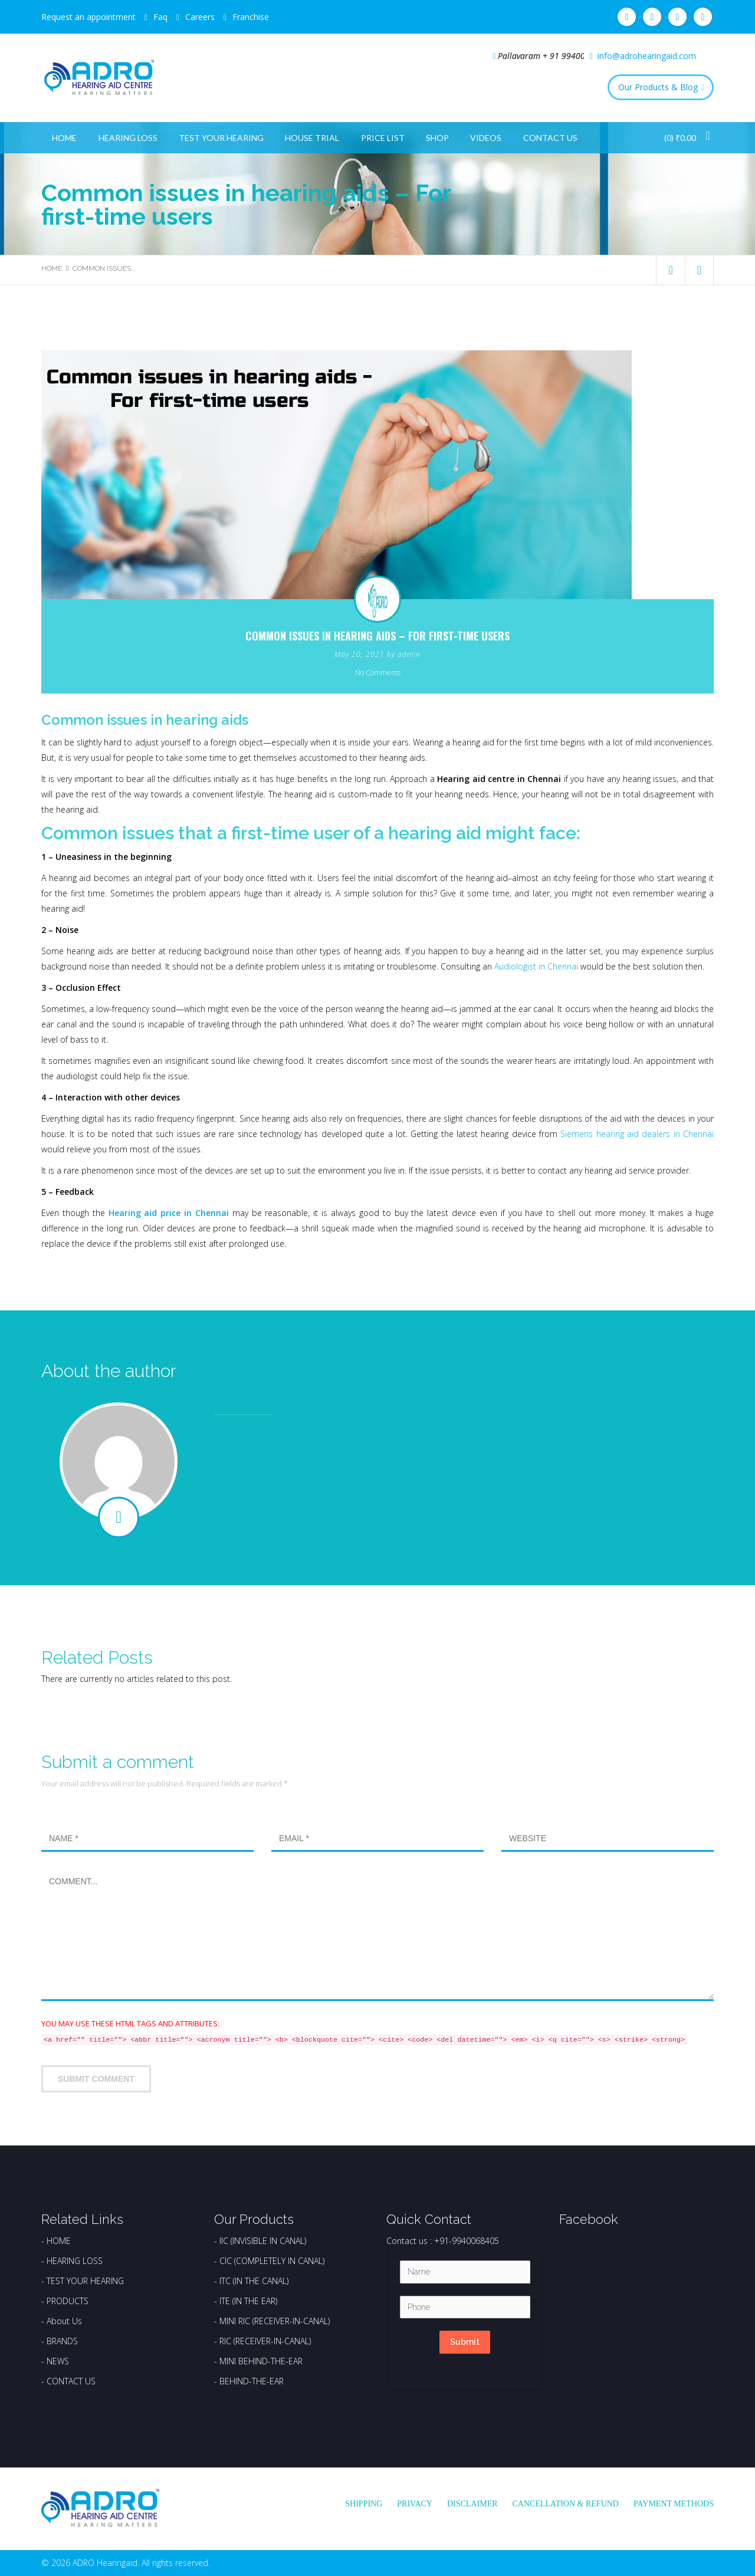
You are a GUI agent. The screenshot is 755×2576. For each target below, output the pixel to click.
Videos (485, 138)
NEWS (58, 2361)
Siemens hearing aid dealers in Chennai (637, 1133)
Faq (160, 16)
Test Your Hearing (221, 138)
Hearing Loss (128, 138)
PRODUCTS (67, 2300)
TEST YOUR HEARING (85, 2280)
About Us (64, 2321)
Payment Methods (673, 2503)
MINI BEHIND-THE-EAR (261, 2361)
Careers (200, 16)
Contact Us (550, 138)
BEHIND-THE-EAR (251, 2381)
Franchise (250, 16)
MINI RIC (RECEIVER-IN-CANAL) (274, 2321)
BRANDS (62, 2341)
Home (64, 138)
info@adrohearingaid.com (647, 55)
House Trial (312, 138)
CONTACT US (71, 2381)
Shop (437, 138)
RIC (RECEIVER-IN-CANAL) (265, 2341)
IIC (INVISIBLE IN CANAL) (262, 2240)
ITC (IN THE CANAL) (253, 2280)
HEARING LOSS (75, 2260)
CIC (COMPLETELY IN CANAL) (271, 2260)
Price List (383, 138)
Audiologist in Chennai (536, 966)
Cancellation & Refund (566, 2503)
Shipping (363, 2503)
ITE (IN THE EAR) (248, 2300)
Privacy (414, 2503)
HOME (59, 2240)
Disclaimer (472, 2503)
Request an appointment (88, 16)
